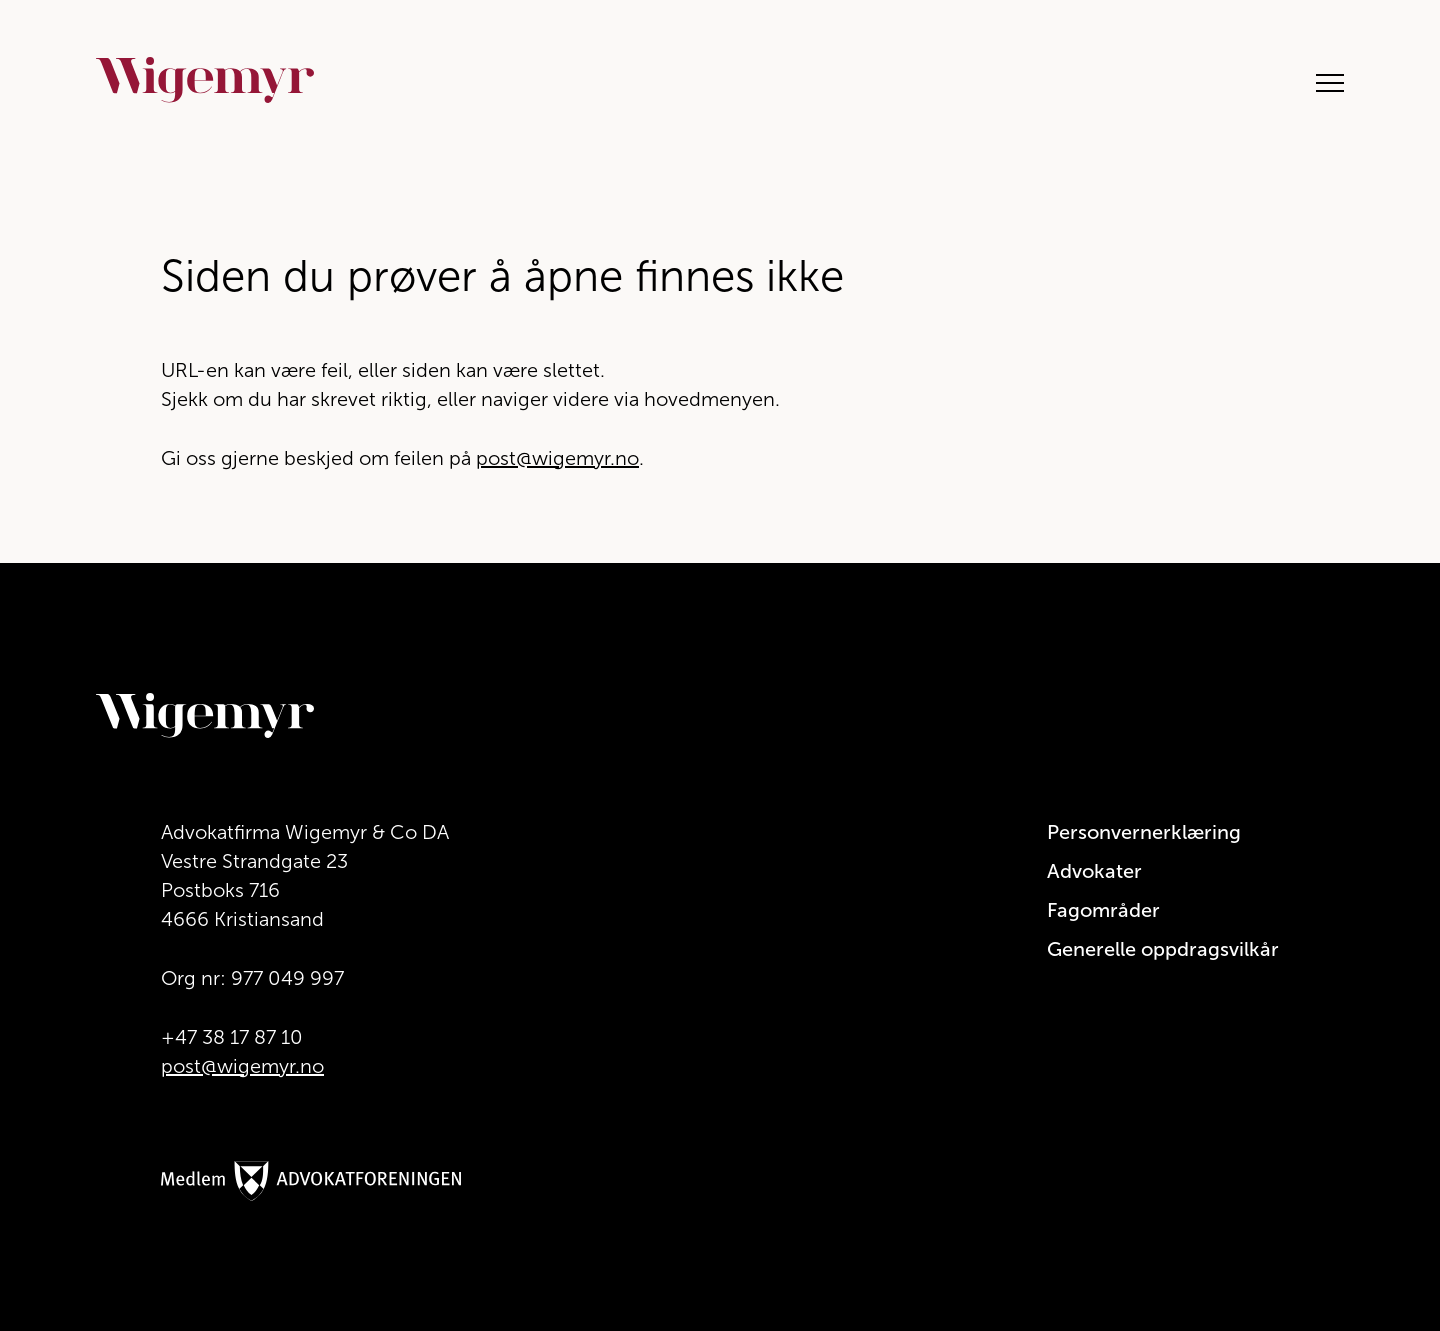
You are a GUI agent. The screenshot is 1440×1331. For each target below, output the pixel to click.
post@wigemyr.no (557, 458)
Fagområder (1103, 910)
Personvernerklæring (1144, 832)
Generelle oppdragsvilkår (1163, 949)
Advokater (1094, 871)
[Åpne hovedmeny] (1320, 80)
